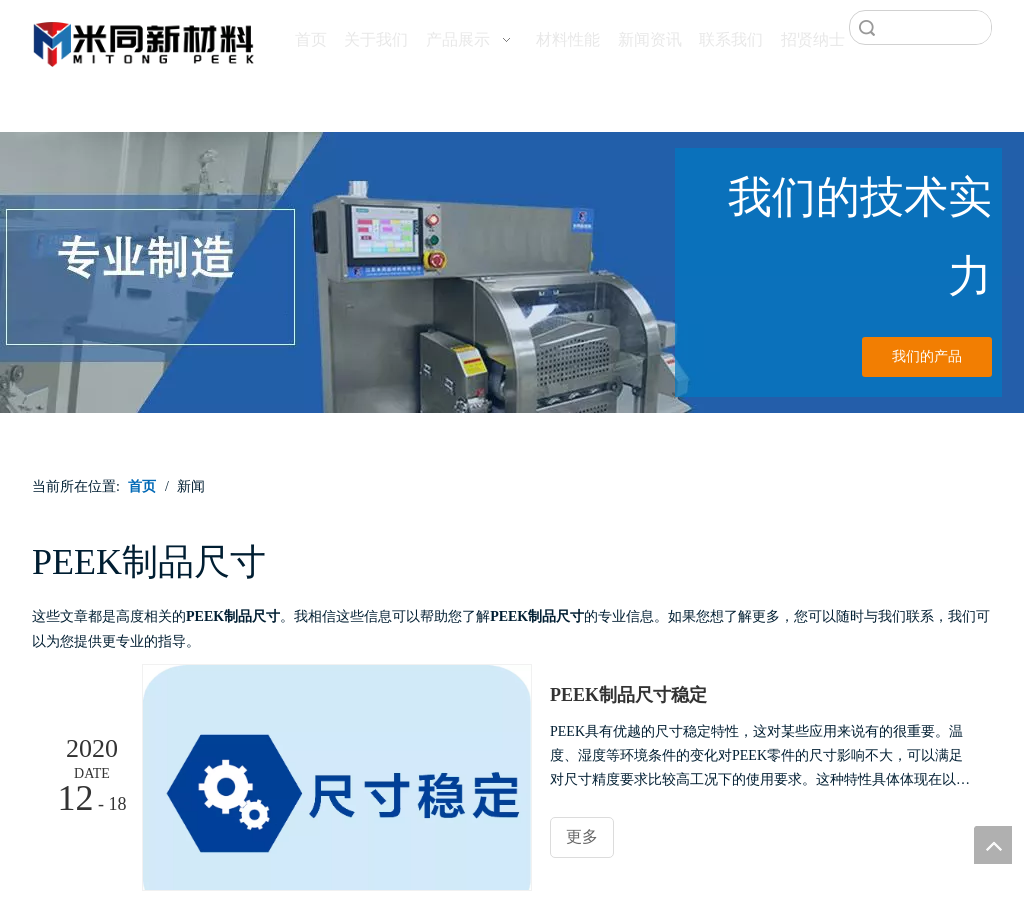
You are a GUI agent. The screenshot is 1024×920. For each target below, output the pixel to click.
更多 (582, 836)
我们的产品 (927, 356)
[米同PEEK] (144, 41)
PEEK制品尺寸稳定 (628, 695)
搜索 (867, 27)
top (993, 845)
